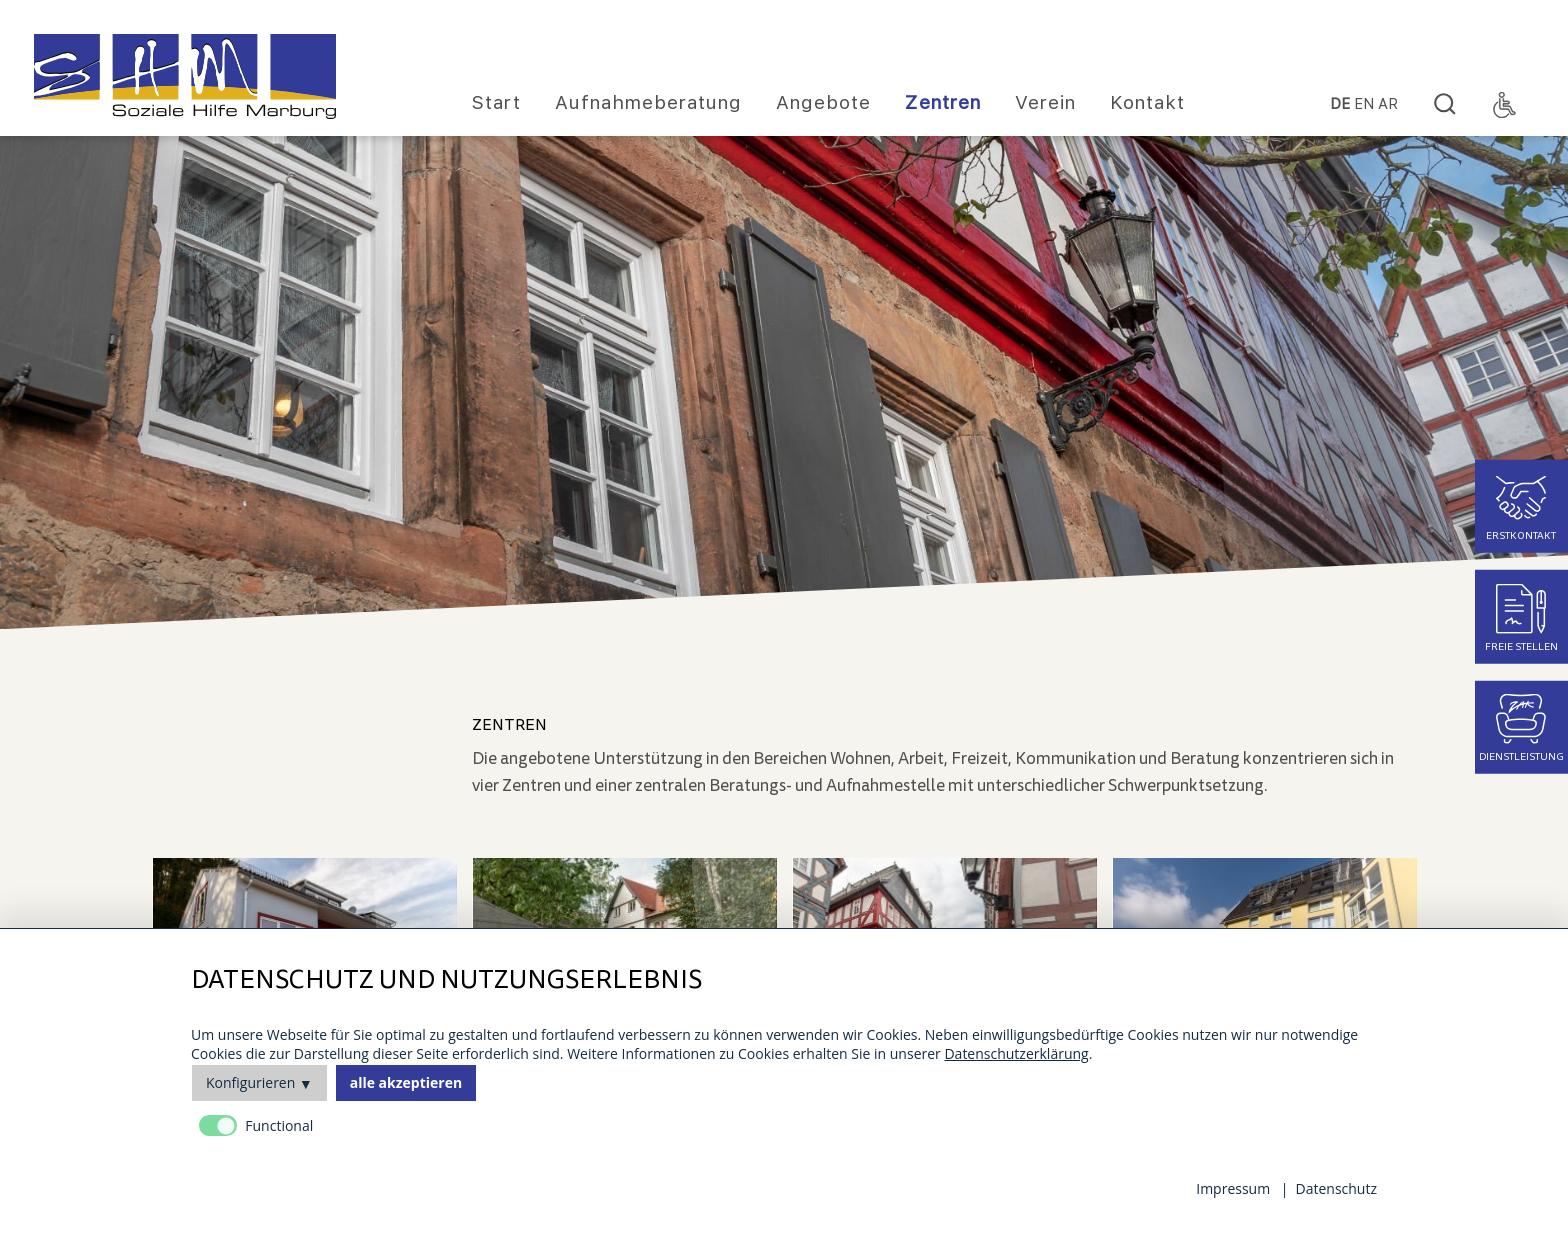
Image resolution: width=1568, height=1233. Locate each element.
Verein (1045, 102)
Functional (279, 1125)
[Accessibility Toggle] (1505, 105)
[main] (944, 756)
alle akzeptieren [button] (406, 1082)
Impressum (1233, 1188)
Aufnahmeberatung (648, 102)
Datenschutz (1336, 1188)
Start (496, 102)
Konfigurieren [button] (250, 1082)
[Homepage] (185, 76)
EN (1364, 104)
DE (1340, 104)
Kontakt (1147, 102)
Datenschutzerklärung (1016, 1053)
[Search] (1445, 105)
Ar (1388, 104)
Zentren (943, 102)
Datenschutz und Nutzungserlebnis (446, 980)
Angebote (823, 102)
